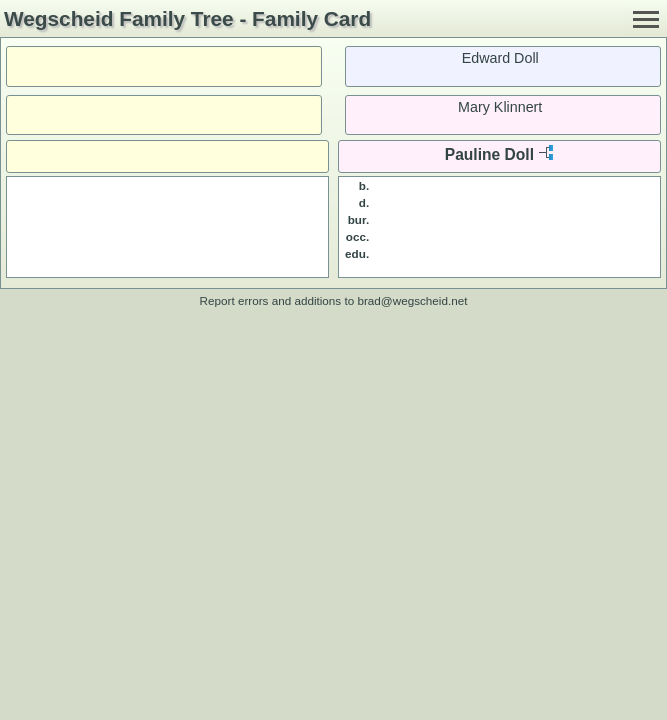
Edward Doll (500, 58)
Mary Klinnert (500, 107)
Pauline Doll (489, 154)
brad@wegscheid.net (412, 300)
